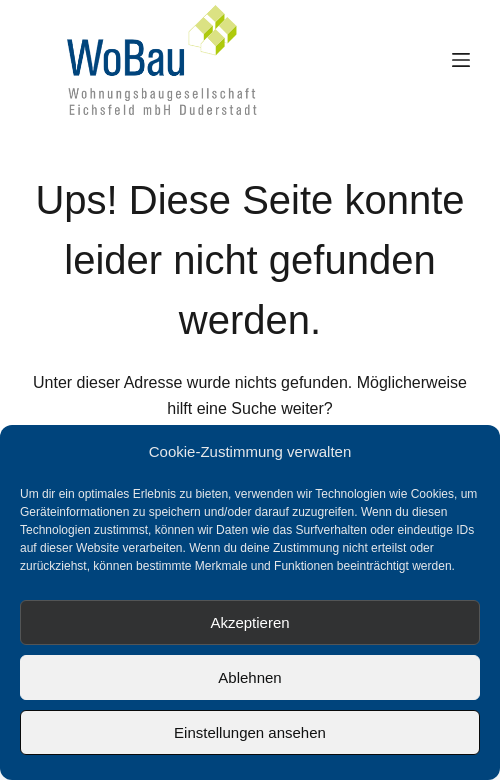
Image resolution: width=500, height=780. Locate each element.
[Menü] (461, 60)
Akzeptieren (249, 622)
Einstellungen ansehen (250, 732)
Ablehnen (249, 677)
